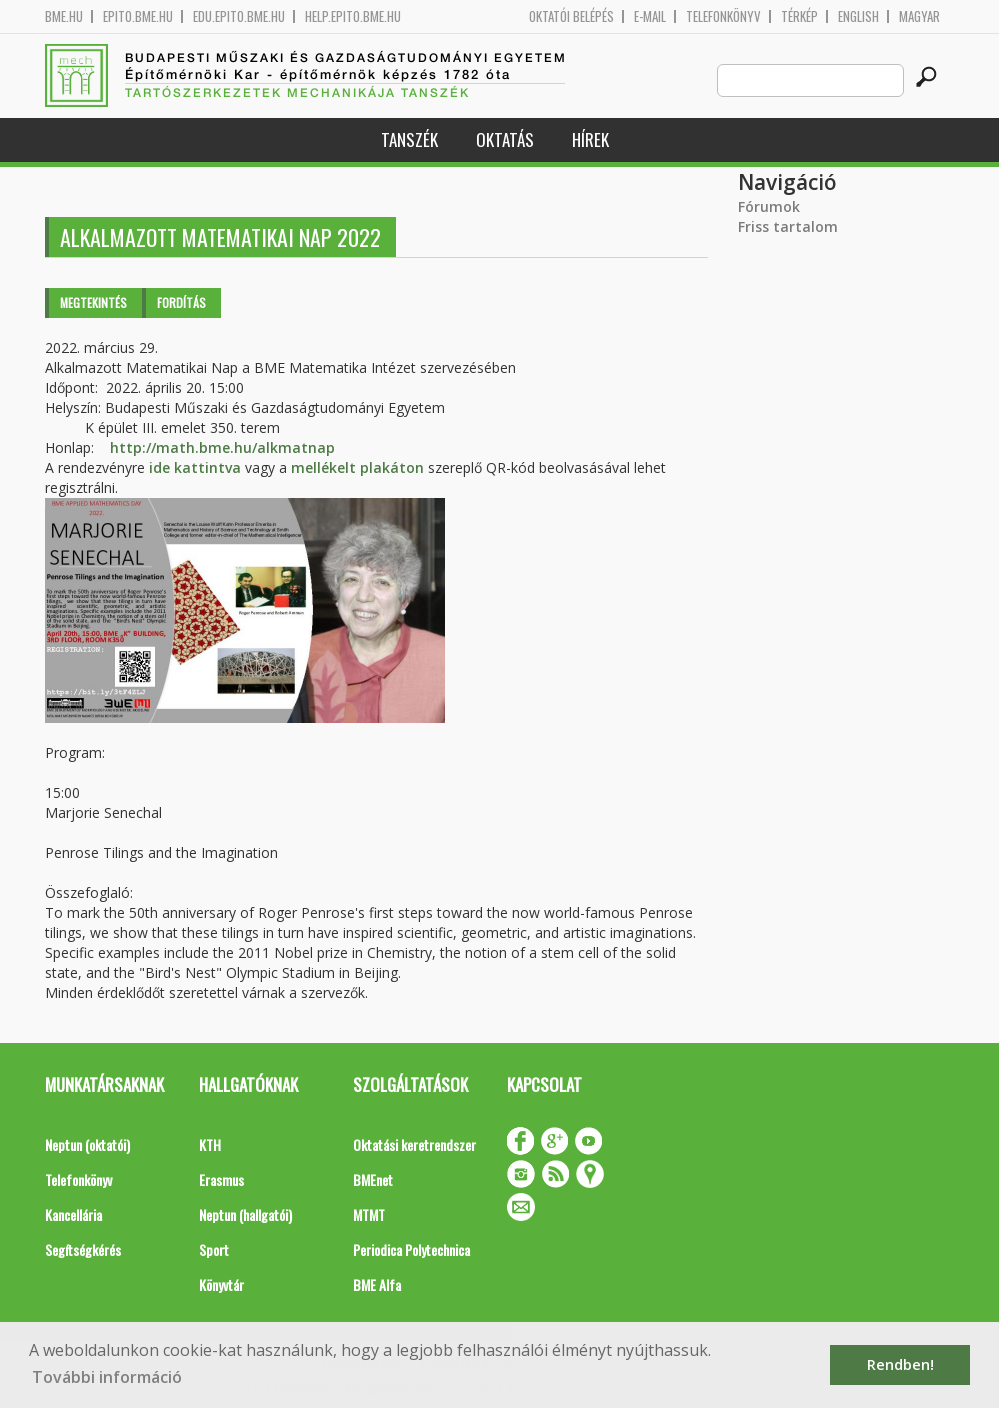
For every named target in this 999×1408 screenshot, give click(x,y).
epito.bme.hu (138, 16)
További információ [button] (107, 1377)
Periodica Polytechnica (411, 1249)
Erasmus (221, 1179)
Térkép (799, 16)
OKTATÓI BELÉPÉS (571, 16)
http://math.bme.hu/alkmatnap (222, 447)
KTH (210, 1144)
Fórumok (769, 206)
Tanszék (409, 139)
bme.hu (64, 16)
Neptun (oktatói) (87, 1144)
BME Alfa (377, 1284)
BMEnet (373, 1179)
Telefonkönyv (723, 16)
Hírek (590, 139)
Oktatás (505, 139)
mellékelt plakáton (357, 467)
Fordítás (181, 302)
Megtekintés (93, 302)
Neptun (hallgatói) (245, 1214)
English (858, 16)
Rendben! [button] (900, 1364)
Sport (214, 1249)
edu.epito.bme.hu (239, 16)
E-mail (650, 16)
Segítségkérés (83, 1249)
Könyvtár (221, 1284)
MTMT (369, 1214)
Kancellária (73, 1214)
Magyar (919, 16)
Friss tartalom (788, 226)
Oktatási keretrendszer (414, 1144)
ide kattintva (195, 467)
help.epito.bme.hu (353, 16)
